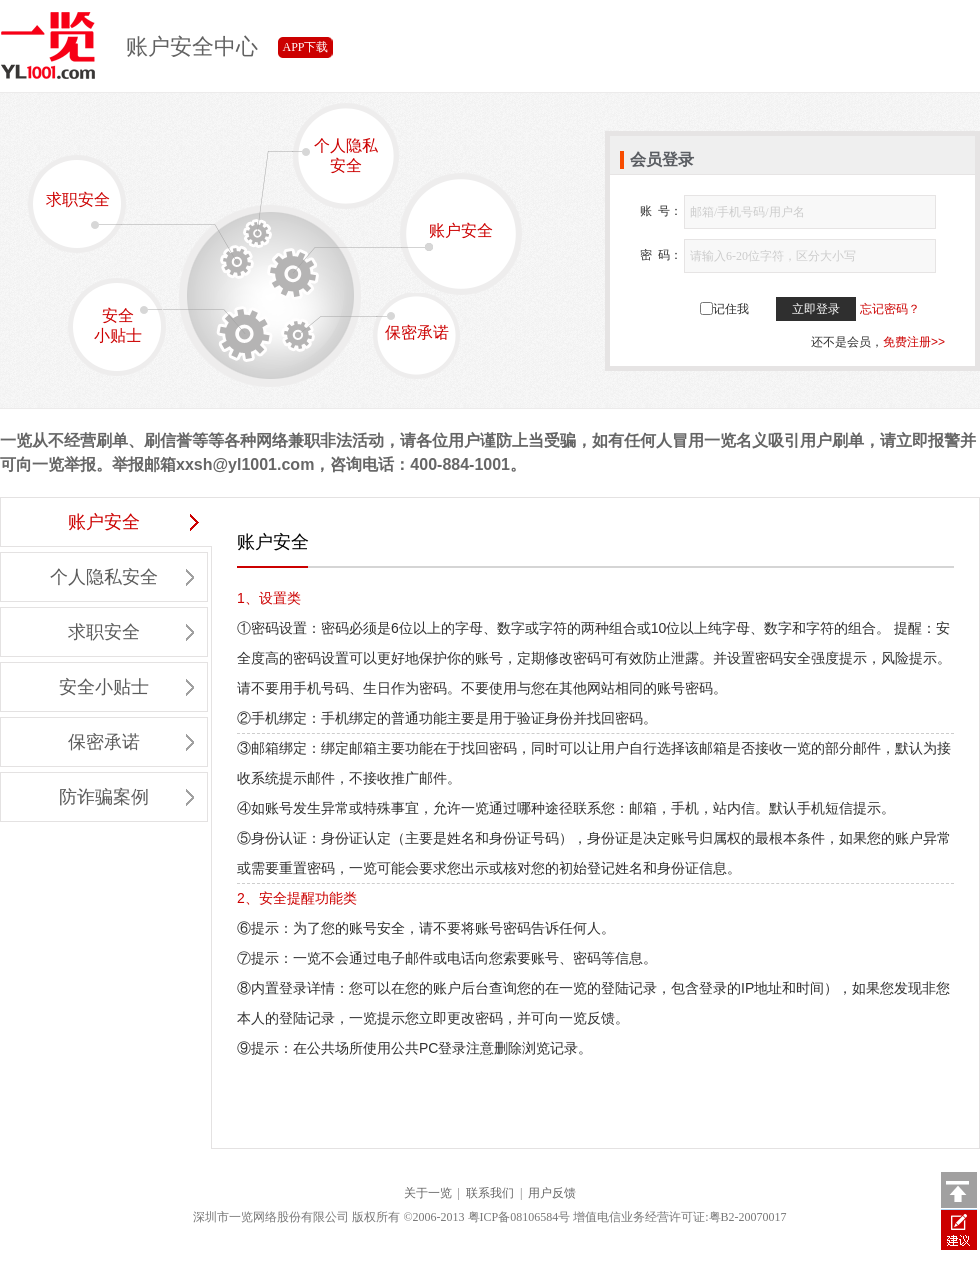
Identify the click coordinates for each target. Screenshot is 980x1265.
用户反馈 (552, 1193)
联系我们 (490, 1193)
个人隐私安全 (335, 155)
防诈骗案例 (126, 797)
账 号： (661, 211)
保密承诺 (412, 326)
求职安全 (84, 210)
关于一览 (428, 1193)
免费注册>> (914, 342)
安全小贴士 (128, 324)
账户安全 (447, 236)
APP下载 (305, 47)
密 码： (661, 255)
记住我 (731, 309)
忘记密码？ (890, 309)
